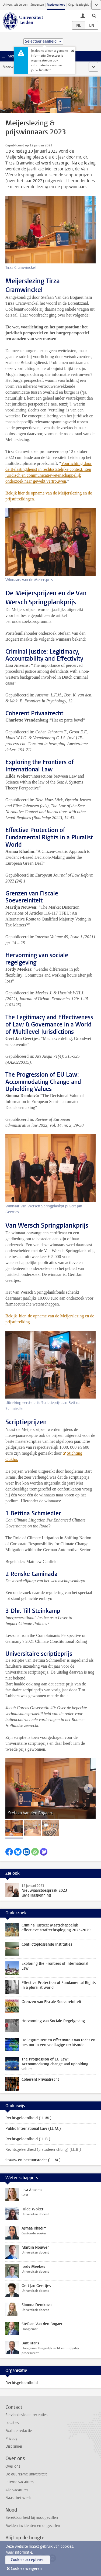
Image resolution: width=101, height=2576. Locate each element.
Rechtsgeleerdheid (21, 2382)
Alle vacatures (16, 2490)
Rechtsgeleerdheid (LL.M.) (28, 2118)
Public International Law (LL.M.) (33, 2128)
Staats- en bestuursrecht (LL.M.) (33, 2160)
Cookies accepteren (27, 2559)
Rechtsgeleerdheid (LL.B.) (27, 2139)
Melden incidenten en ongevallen (32, 2525)
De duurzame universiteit (26, 2474)
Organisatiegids (78, 5)
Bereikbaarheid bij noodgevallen (31, 2517)
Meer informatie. (19, 2552)
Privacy (11, 2438)
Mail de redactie (18, 2430)
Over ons (12, 2466)
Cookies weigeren (26, 2568)
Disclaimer (13, 2446)
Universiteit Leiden (15, 5)
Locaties (12, 2422)
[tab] (14, 1828)
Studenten (37, 5)
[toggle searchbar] (94, 15)
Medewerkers (56, 5)
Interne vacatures (19, 2482)
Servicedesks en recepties (26, 2414)
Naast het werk (18, 2498)
